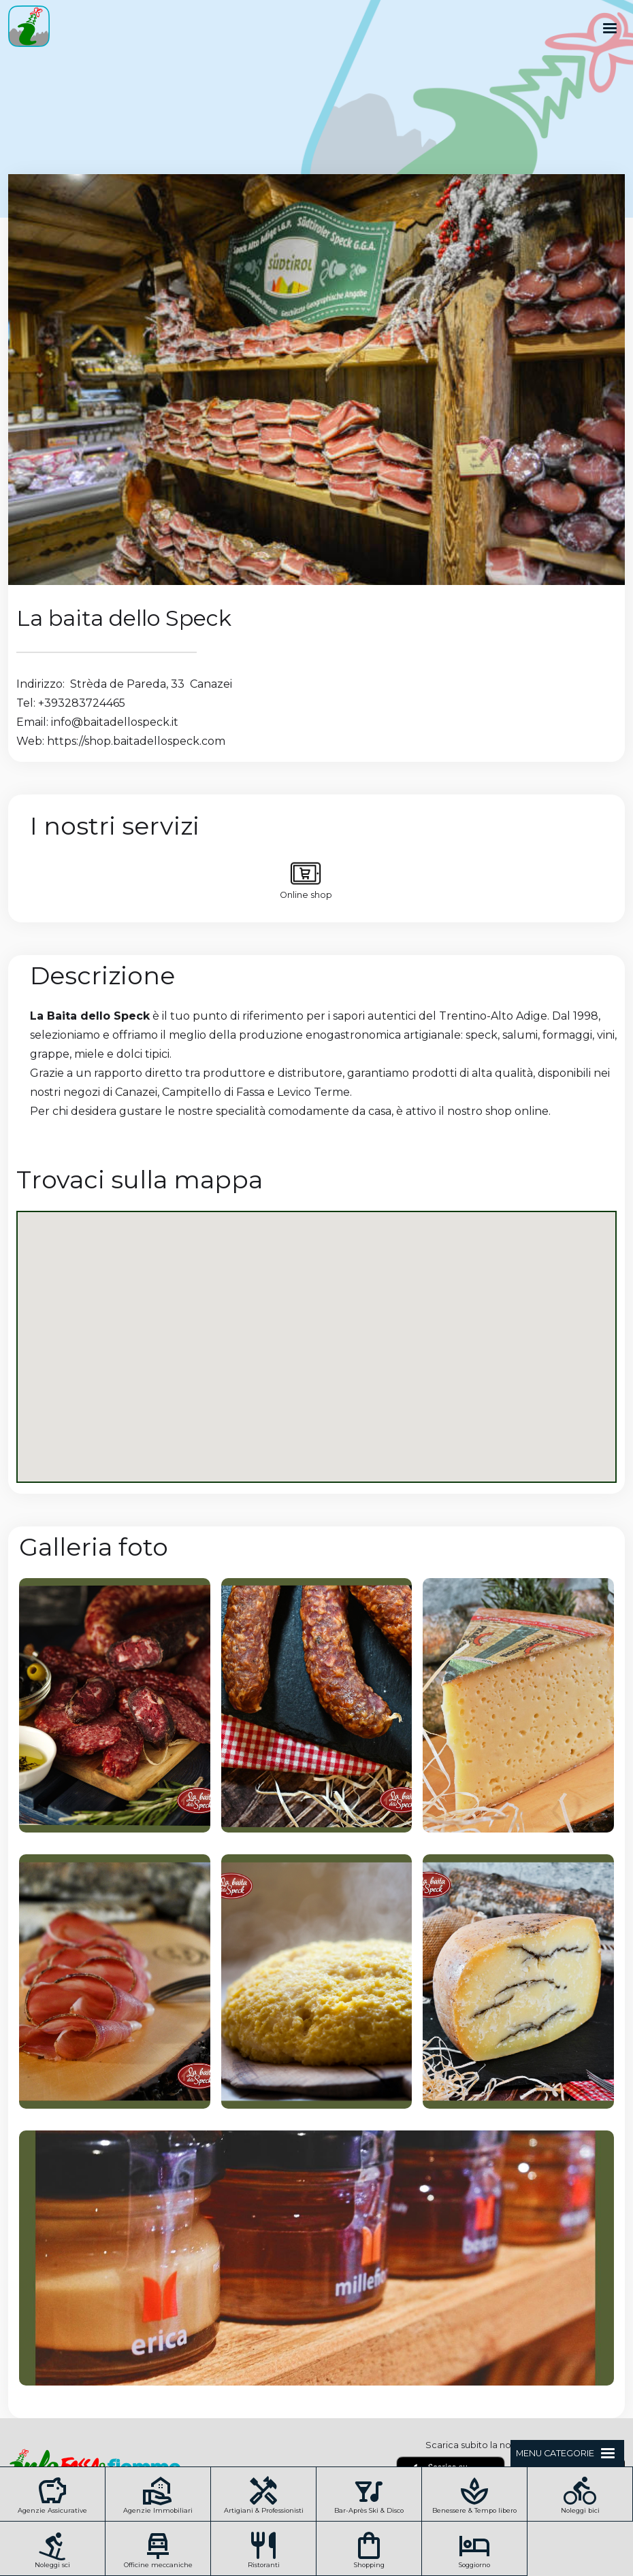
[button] (610, 28)
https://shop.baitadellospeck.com (136, 741)
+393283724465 (81, 703)
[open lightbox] (114, 1705)
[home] (25, 28)
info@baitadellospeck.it (114, 722)
